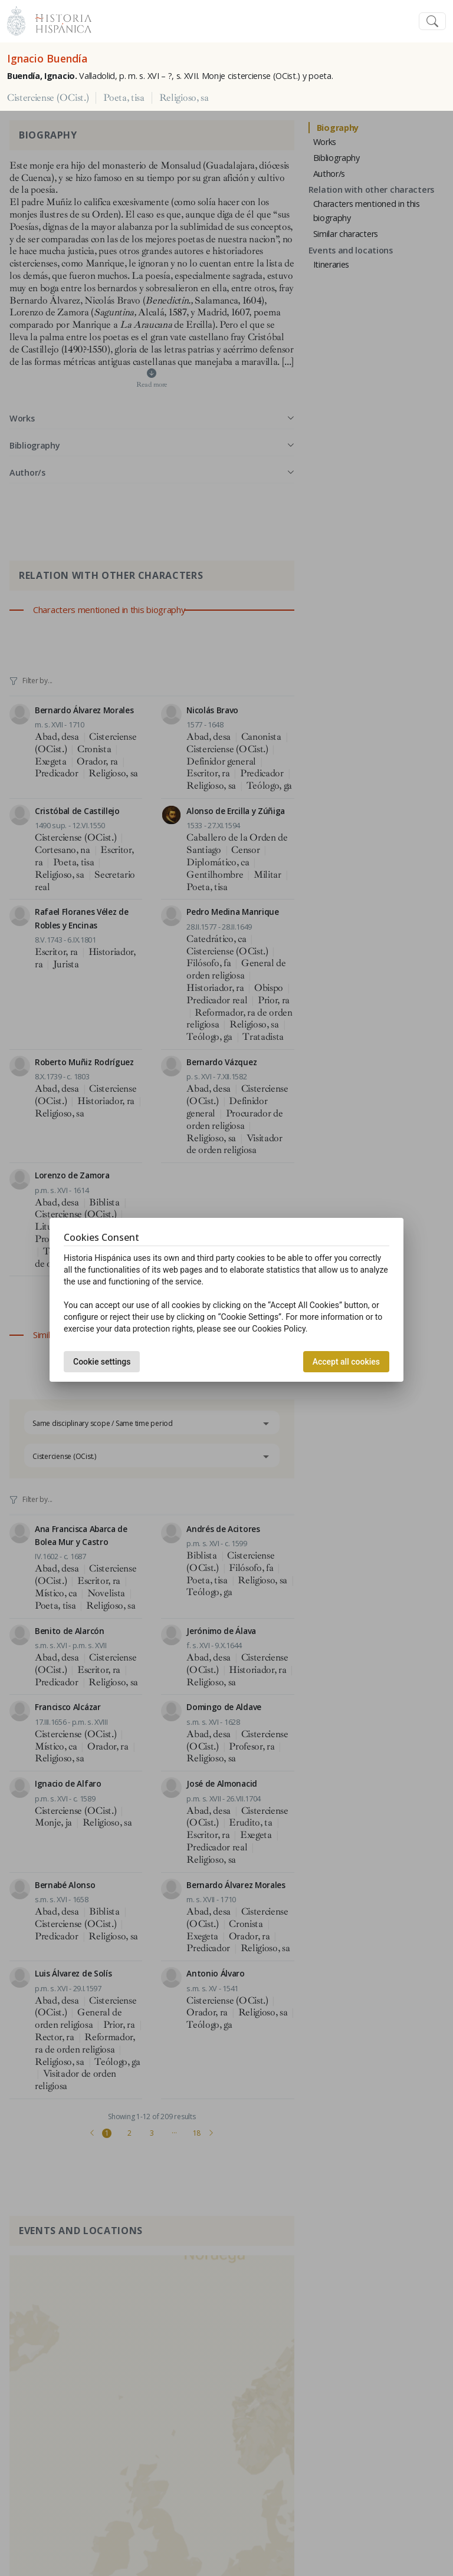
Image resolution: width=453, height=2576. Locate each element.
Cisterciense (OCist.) (47, 98)
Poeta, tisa (123, 98)
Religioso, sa (184, 98)
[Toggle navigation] (432, 21)
